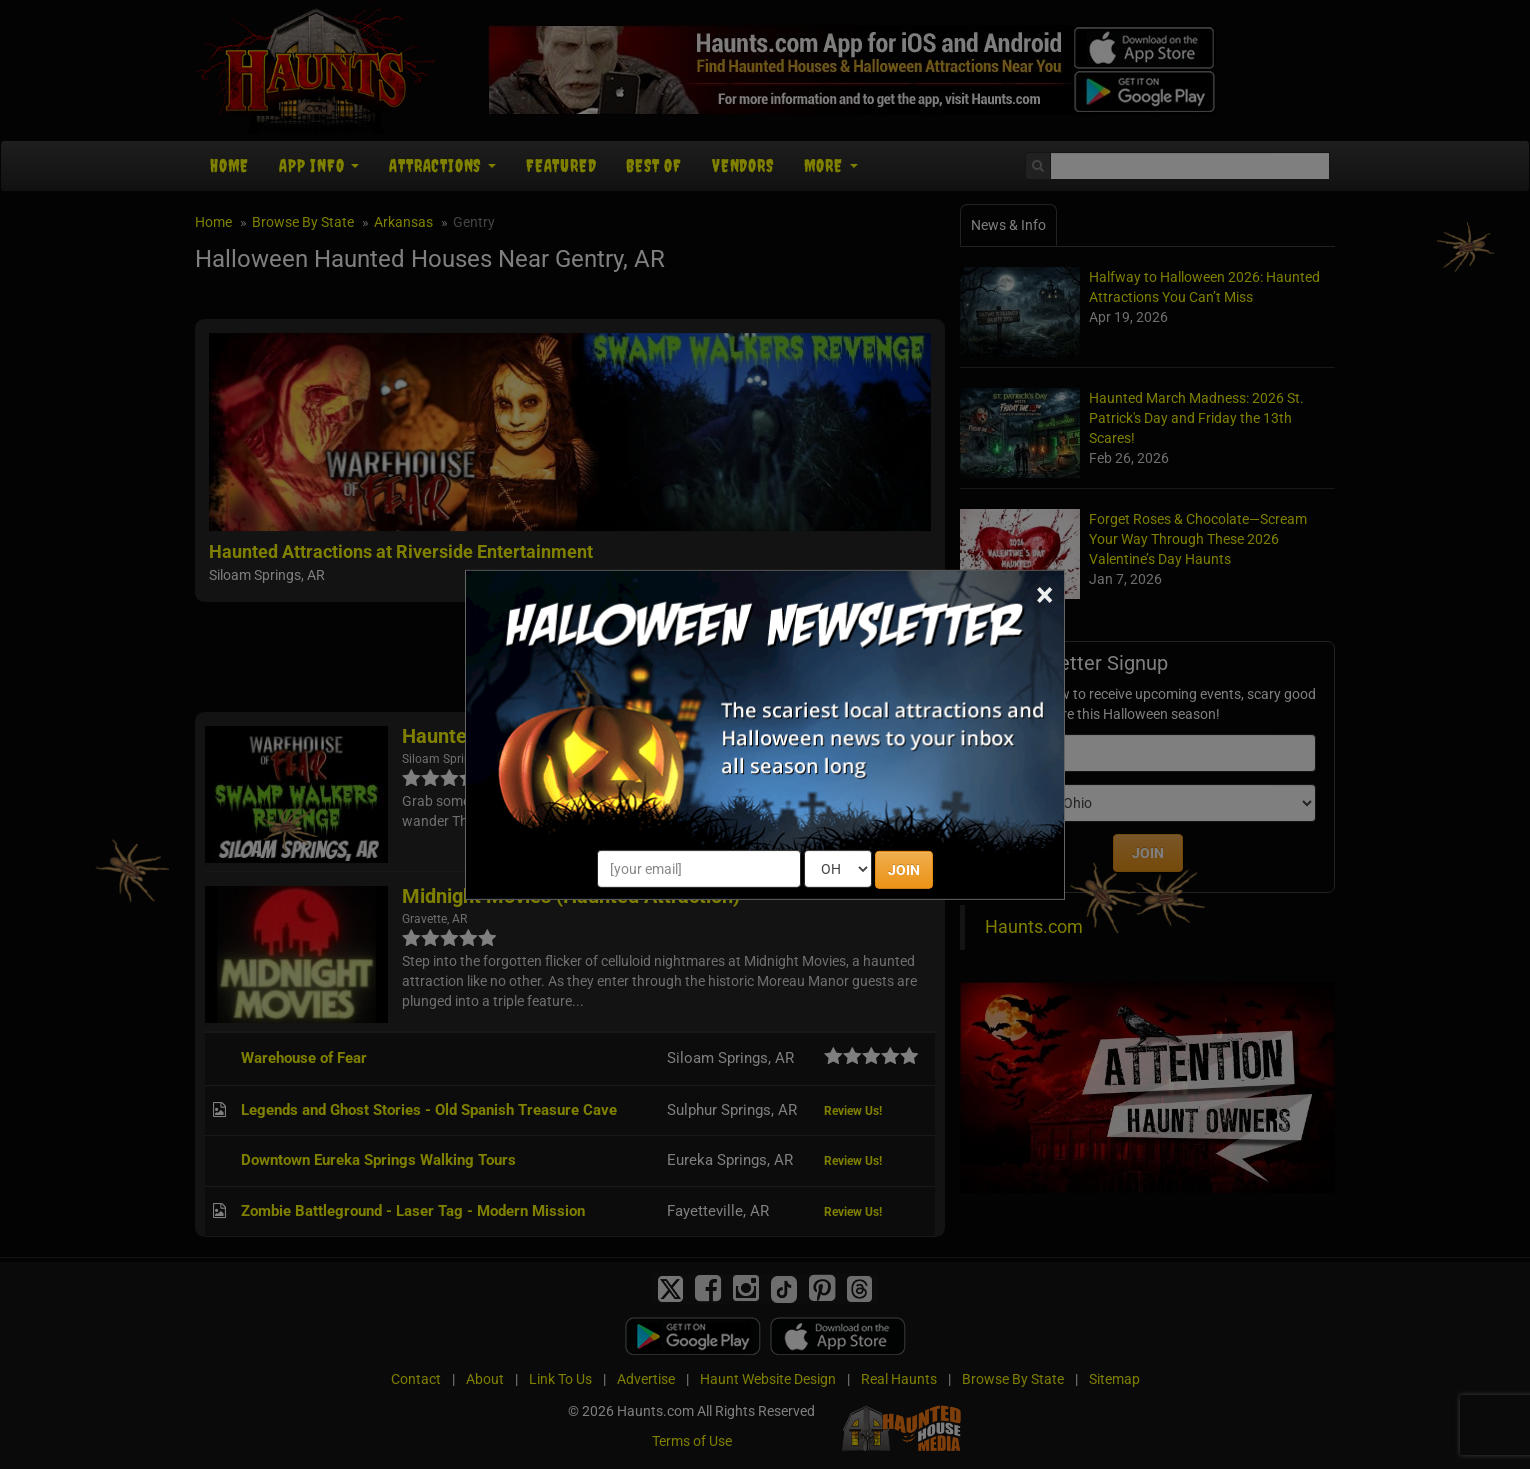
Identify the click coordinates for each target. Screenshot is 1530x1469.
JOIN (904, 870)
